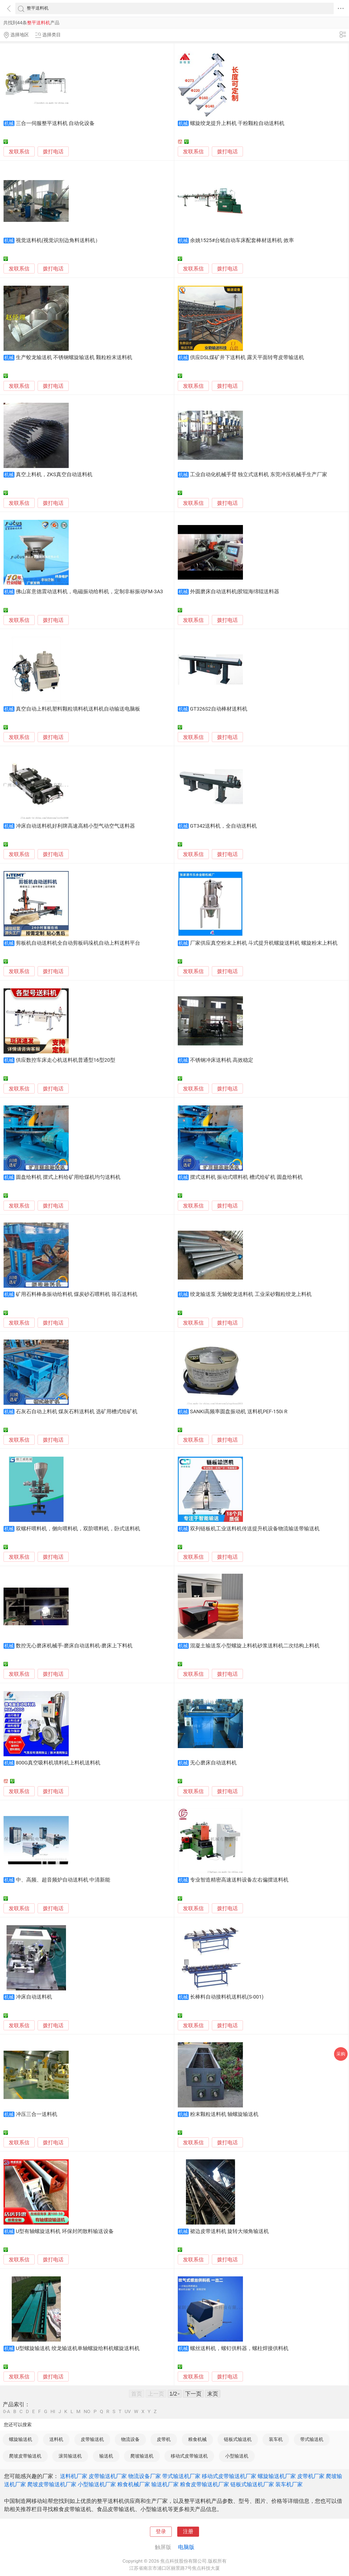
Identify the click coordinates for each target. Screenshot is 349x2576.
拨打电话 (53, 151)
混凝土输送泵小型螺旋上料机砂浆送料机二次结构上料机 (255, 1646)
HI (52, 2411)
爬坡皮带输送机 (25, 2456)
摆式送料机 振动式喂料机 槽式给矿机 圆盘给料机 (246, 1177)
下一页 (193, 2393)
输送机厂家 (165, 2484)
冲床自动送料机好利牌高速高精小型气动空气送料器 (75, 826)
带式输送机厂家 (181, 2476)
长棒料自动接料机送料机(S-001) (227, 1997)
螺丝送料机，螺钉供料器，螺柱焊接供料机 (239, 2348)
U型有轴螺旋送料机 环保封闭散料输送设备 (65, 2231)
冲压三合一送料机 (36, 2114)
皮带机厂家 (310, 2476)
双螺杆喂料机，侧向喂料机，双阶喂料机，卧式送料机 (78, 1529)
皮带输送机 (92, 2439)
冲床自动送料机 (34, 1997)
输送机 (106, 2456)
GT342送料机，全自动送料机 (223, 826)
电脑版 (186, 2547)
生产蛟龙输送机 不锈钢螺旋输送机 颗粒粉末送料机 (74, 357)
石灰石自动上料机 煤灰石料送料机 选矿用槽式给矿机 (76, 1412)
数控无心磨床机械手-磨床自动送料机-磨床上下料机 (74, 1646)
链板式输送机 (238, 2439)
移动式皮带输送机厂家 (229, 2476)
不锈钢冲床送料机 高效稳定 (222, 1060)
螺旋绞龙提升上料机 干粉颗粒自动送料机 (237, 123)
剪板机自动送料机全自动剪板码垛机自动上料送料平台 (78, 943)
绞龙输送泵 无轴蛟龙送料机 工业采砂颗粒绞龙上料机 (251, 1294)
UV (128, 2411)
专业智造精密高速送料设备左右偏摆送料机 (239, 1880)
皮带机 (164, 2439)
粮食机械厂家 (133, 2484)
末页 (212, 2393)
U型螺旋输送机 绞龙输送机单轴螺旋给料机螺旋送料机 (78, 2348)
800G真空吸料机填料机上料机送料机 (58, 1763)
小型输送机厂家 (97, 2484)
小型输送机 (236, 2456)
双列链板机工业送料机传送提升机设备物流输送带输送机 (255, 1529)
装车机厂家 (289, 2484)
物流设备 (130, 2439)
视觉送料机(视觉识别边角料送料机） (58, 240)
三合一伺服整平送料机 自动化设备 (55, 123)
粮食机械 (197, 2439)
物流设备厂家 (144, 2476)
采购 (340, 2053)
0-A (6, 2411)
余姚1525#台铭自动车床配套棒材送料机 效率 (242, 240)
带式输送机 (311, 2439)
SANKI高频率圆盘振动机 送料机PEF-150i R (238, 1412)
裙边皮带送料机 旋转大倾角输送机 (229, 2231)
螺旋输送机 (20, 2439)
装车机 (276, 2439)
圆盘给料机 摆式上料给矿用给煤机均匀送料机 (68, 1177)
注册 (188, 2532)
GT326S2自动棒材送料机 (218, 709)
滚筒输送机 (70, 2456)
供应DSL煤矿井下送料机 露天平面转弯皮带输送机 (247, 357)
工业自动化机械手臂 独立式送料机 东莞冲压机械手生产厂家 (258, 475)
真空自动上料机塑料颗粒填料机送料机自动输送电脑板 (78, 709)
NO (87, 2411)
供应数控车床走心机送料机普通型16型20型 (65, 1060)
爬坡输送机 (142, 2456)
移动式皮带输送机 (189, 2456)
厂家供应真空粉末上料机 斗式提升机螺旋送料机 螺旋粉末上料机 (264, 943)
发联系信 (19, 152)
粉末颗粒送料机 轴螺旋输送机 (224, 2114)
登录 (161, 2532)
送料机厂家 (73, 2476)
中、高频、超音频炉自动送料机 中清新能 (63, 1880)
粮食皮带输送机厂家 (204, 2484)
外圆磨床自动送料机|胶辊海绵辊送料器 (234, 592)
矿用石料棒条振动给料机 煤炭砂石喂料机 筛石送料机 (76, 1294)
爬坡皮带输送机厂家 (51, 2484)
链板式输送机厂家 (252, 2484)
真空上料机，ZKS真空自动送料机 (54, 475)
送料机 (56, 2439)
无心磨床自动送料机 (213, 1763)
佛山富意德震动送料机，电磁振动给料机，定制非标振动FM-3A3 (89, 592)
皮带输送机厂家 (108, 2476)
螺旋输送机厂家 (277, 2476)
